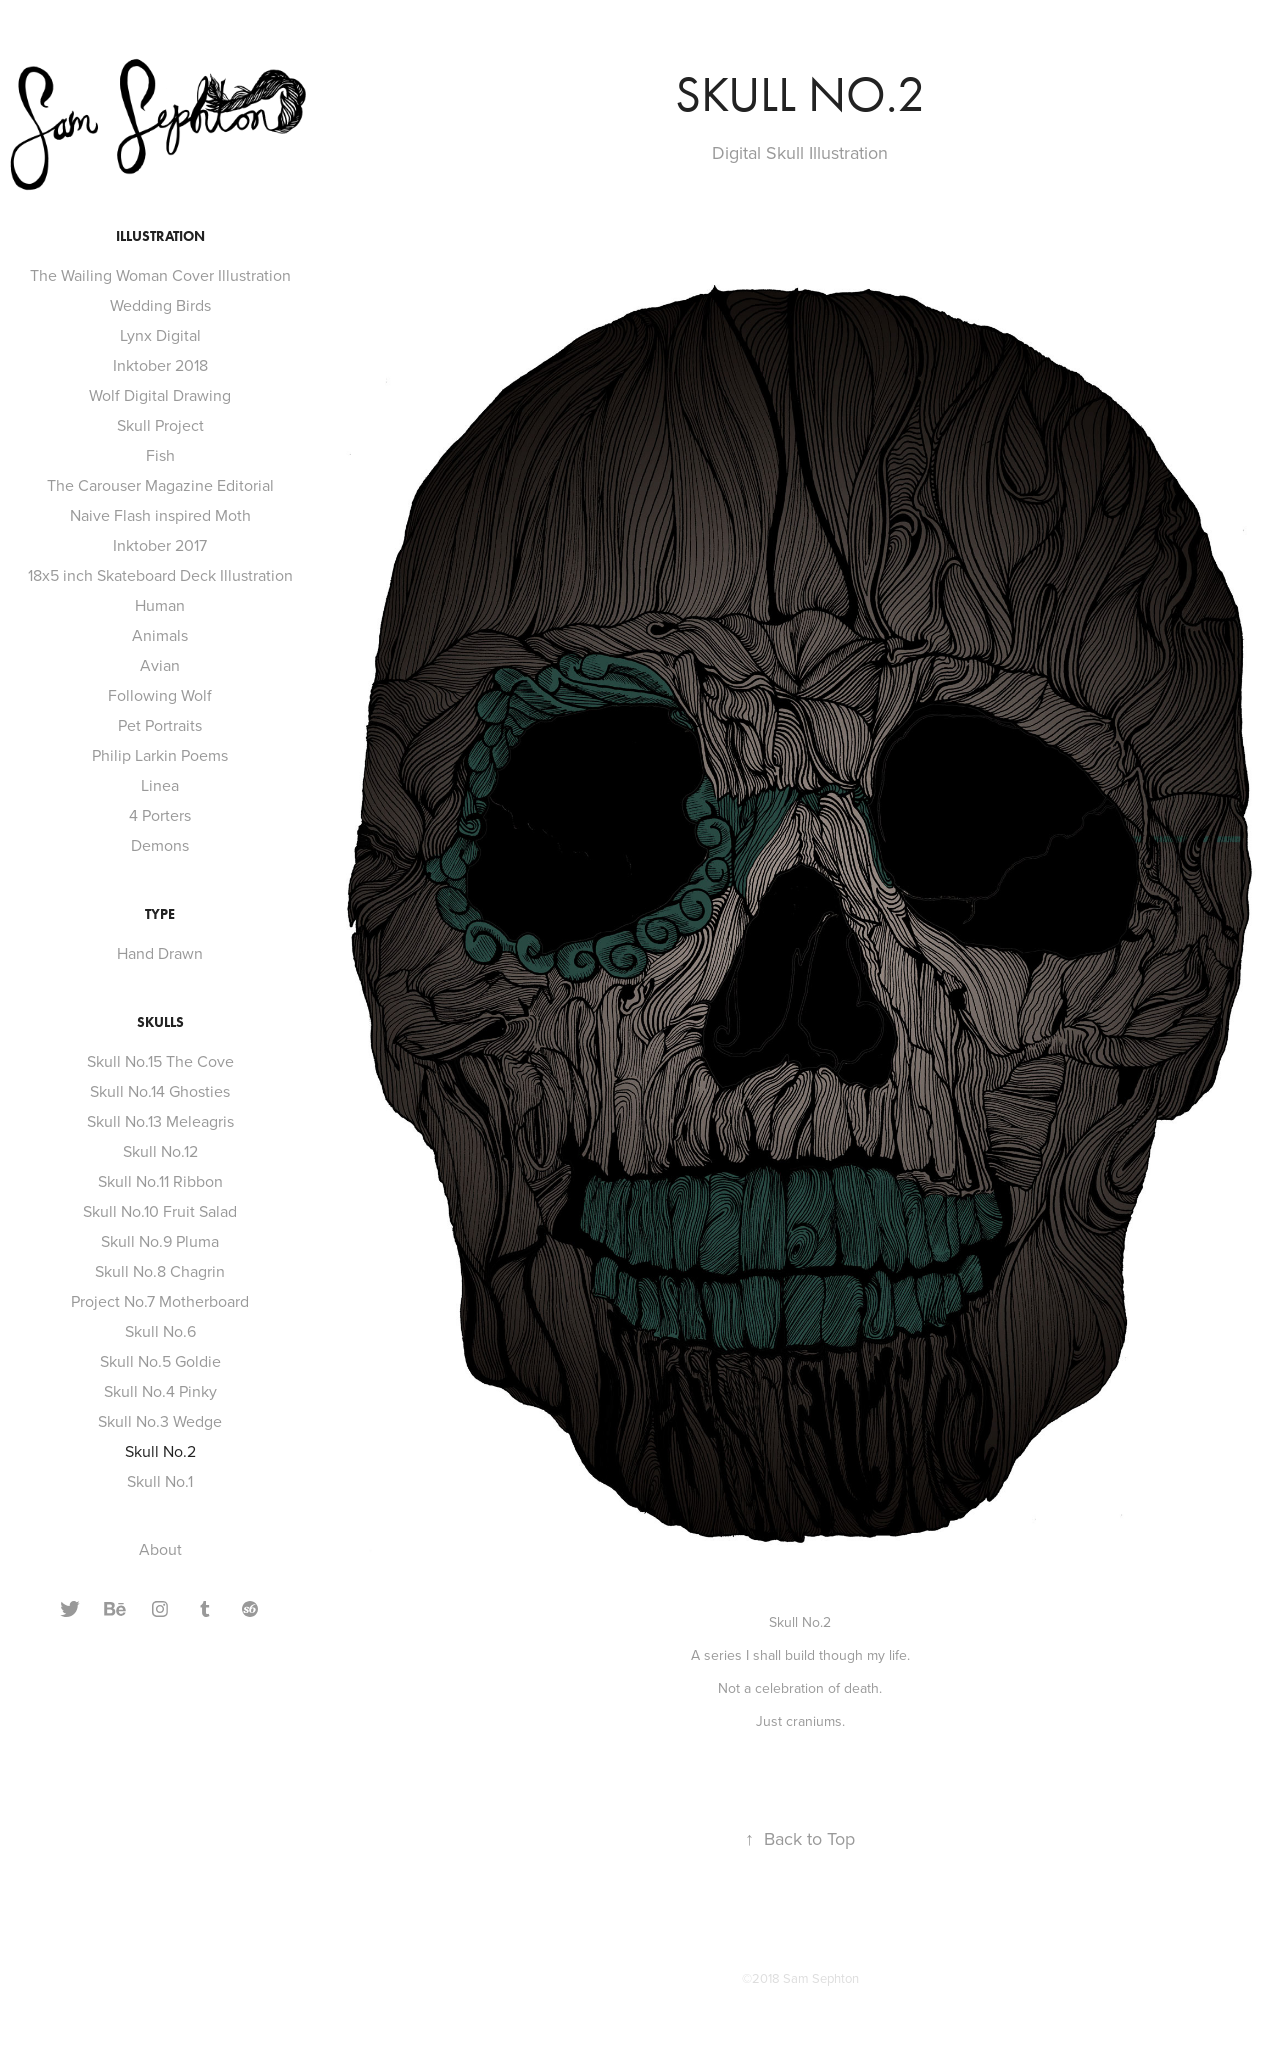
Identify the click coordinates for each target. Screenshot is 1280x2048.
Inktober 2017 (160, 545)
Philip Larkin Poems (160, 755)
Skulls (160, 1022)
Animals (160, 635)
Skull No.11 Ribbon (160, 1181)
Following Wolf (160, 695)
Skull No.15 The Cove (160, 1061)
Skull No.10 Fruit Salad (160, 1211)
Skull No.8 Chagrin (160, 1271)
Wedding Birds (160, 305)
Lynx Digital (160, 335)
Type (160, 914)
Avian (160, 665)
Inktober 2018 (160, 365)
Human (160, 605)
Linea (160, 785)
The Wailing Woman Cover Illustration (160, 275)
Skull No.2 (160, 1451)
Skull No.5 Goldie (160, 1361)
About (160, 1549)
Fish (160, 455)
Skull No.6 (160, 1331)
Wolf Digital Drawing (160, 395)
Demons (160, 845)
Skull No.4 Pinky (160, 1391)
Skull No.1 (160, 1481)
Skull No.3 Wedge (160, 1421)
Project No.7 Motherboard (160, 1301)
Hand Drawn (160, 953)
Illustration (160, 236)
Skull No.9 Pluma (160, 1241)
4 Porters (160, 815)
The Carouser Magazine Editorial (160, 485)
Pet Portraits (160, 725)
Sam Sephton (821, 1978)
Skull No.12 (160, 1151)
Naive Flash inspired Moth (160, 515)
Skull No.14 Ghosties (160, 1091)
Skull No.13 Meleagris (160, 1121)
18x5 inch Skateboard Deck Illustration (160, 575)
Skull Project (160, 425)
